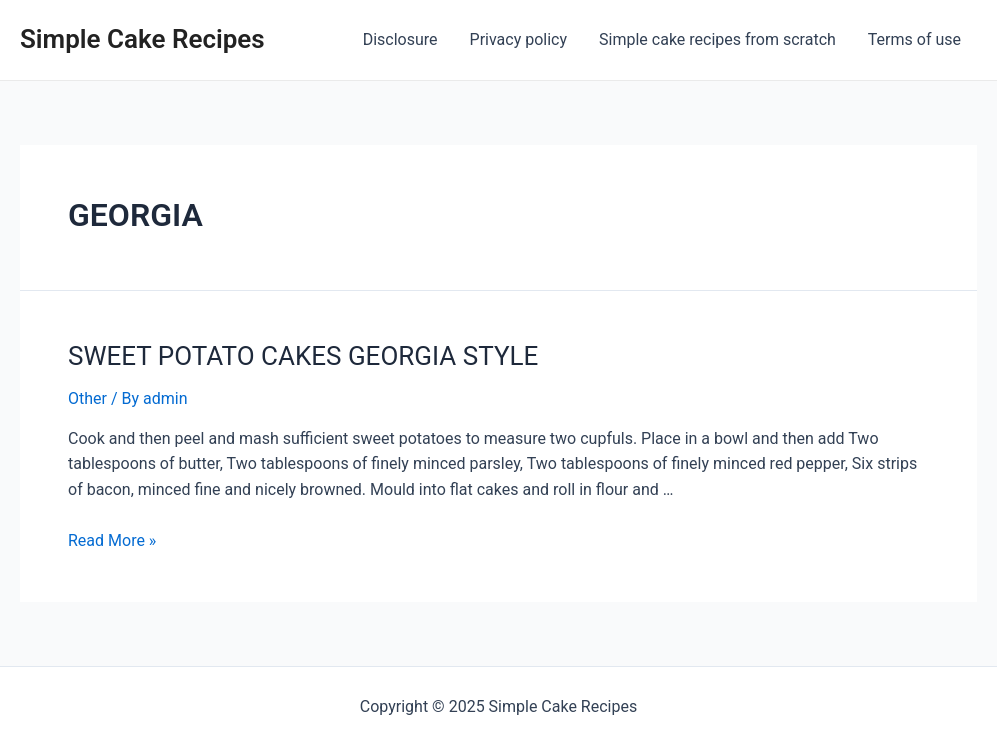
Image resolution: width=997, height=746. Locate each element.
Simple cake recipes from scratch (717, 39)
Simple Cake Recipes (142, 39)
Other (87, 398)
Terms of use (914, 39)
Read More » (112, 540)
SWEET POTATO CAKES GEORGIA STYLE (303, 356)
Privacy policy (519, 39)
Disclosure (400, 39)
